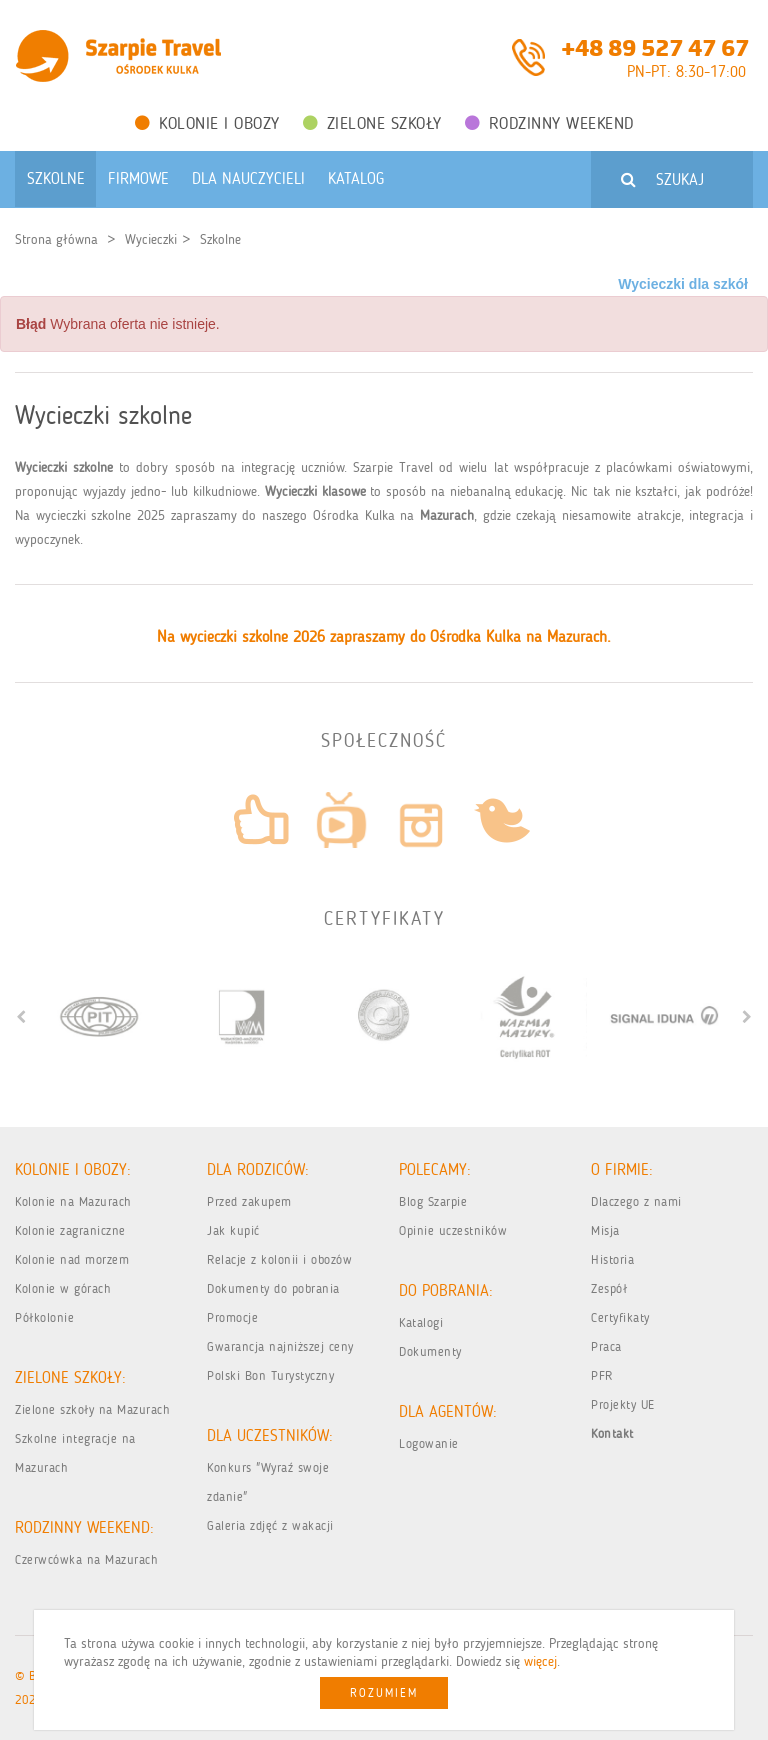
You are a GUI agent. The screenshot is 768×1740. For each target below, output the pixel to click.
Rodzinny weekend (549, 123)
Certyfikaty (620, 1317)
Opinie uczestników (453, 1230)
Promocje (232, 1317)
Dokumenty (430, 1351)
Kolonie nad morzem (72, 1259)
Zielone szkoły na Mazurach (92, 1409)
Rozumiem (384, 1693)
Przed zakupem (249, 1201)
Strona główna (56, 239)
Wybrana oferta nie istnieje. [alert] (118, 324)
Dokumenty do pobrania (273, 1288)
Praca (606, 1346)
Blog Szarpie (433, 1201)
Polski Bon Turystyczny (270, 1375)
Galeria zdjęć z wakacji (270, 1525)
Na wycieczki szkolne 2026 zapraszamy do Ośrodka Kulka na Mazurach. (384, 636)
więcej (540, 1661)
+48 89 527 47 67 (655, 46)
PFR (602, 1375)
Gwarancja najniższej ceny (280, 1346)
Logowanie (429, 1443)
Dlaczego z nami (636, 1201)
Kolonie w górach (63, 1288)
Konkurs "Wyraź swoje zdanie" (268, 1482)
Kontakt (612, 1433)
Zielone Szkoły (372, 123)
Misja (605, 1230)
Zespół (609, 1288)
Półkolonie (44, 1317)
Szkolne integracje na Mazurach (75, 1453)
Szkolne (220, 239)
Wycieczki (151, 239)
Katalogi (421, 1322)
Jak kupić (233, 1230)
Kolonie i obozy (207, 123)
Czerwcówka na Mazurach (86, 1559)
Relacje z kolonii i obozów (279, 1259)
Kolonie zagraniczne (70, 1230)
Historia (612, 1259)
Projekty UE (623, 1404)
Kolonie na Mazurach (73, 1201)
